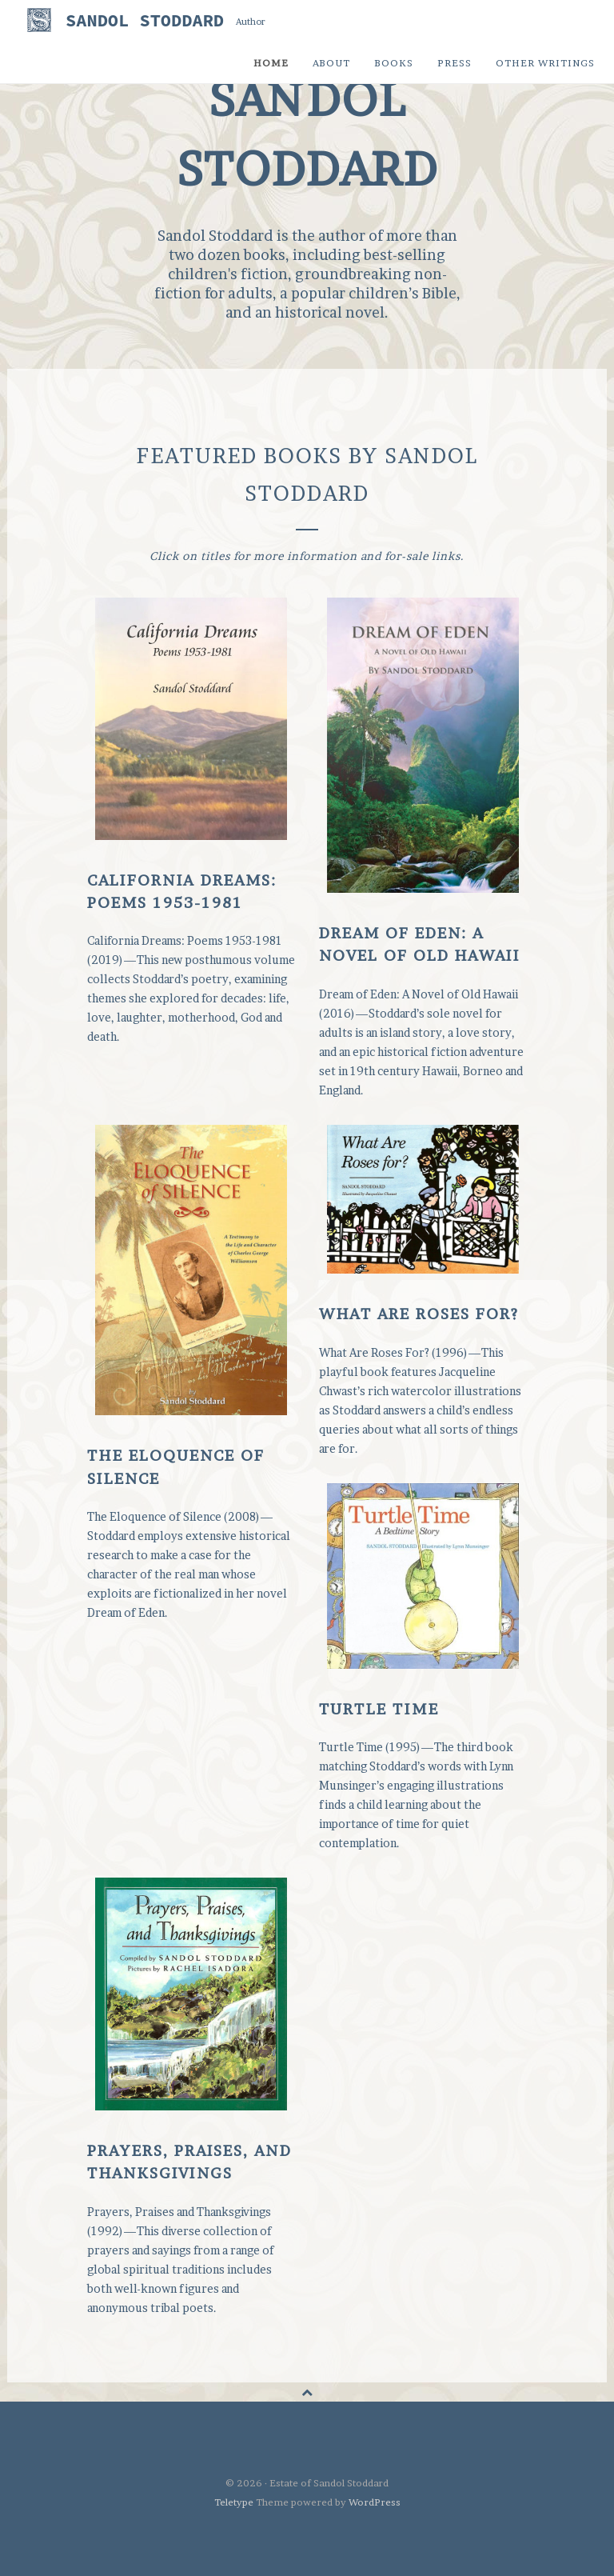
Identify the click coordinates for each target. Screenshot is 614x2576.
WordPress (375, 2502)
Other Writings (545, 63)
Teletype (233, 2502)
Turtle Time (379, 1709)
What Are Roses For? (419, 1314)
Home (271, 63)
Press (454, 63)
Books (393, 63)
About (331, 63)
